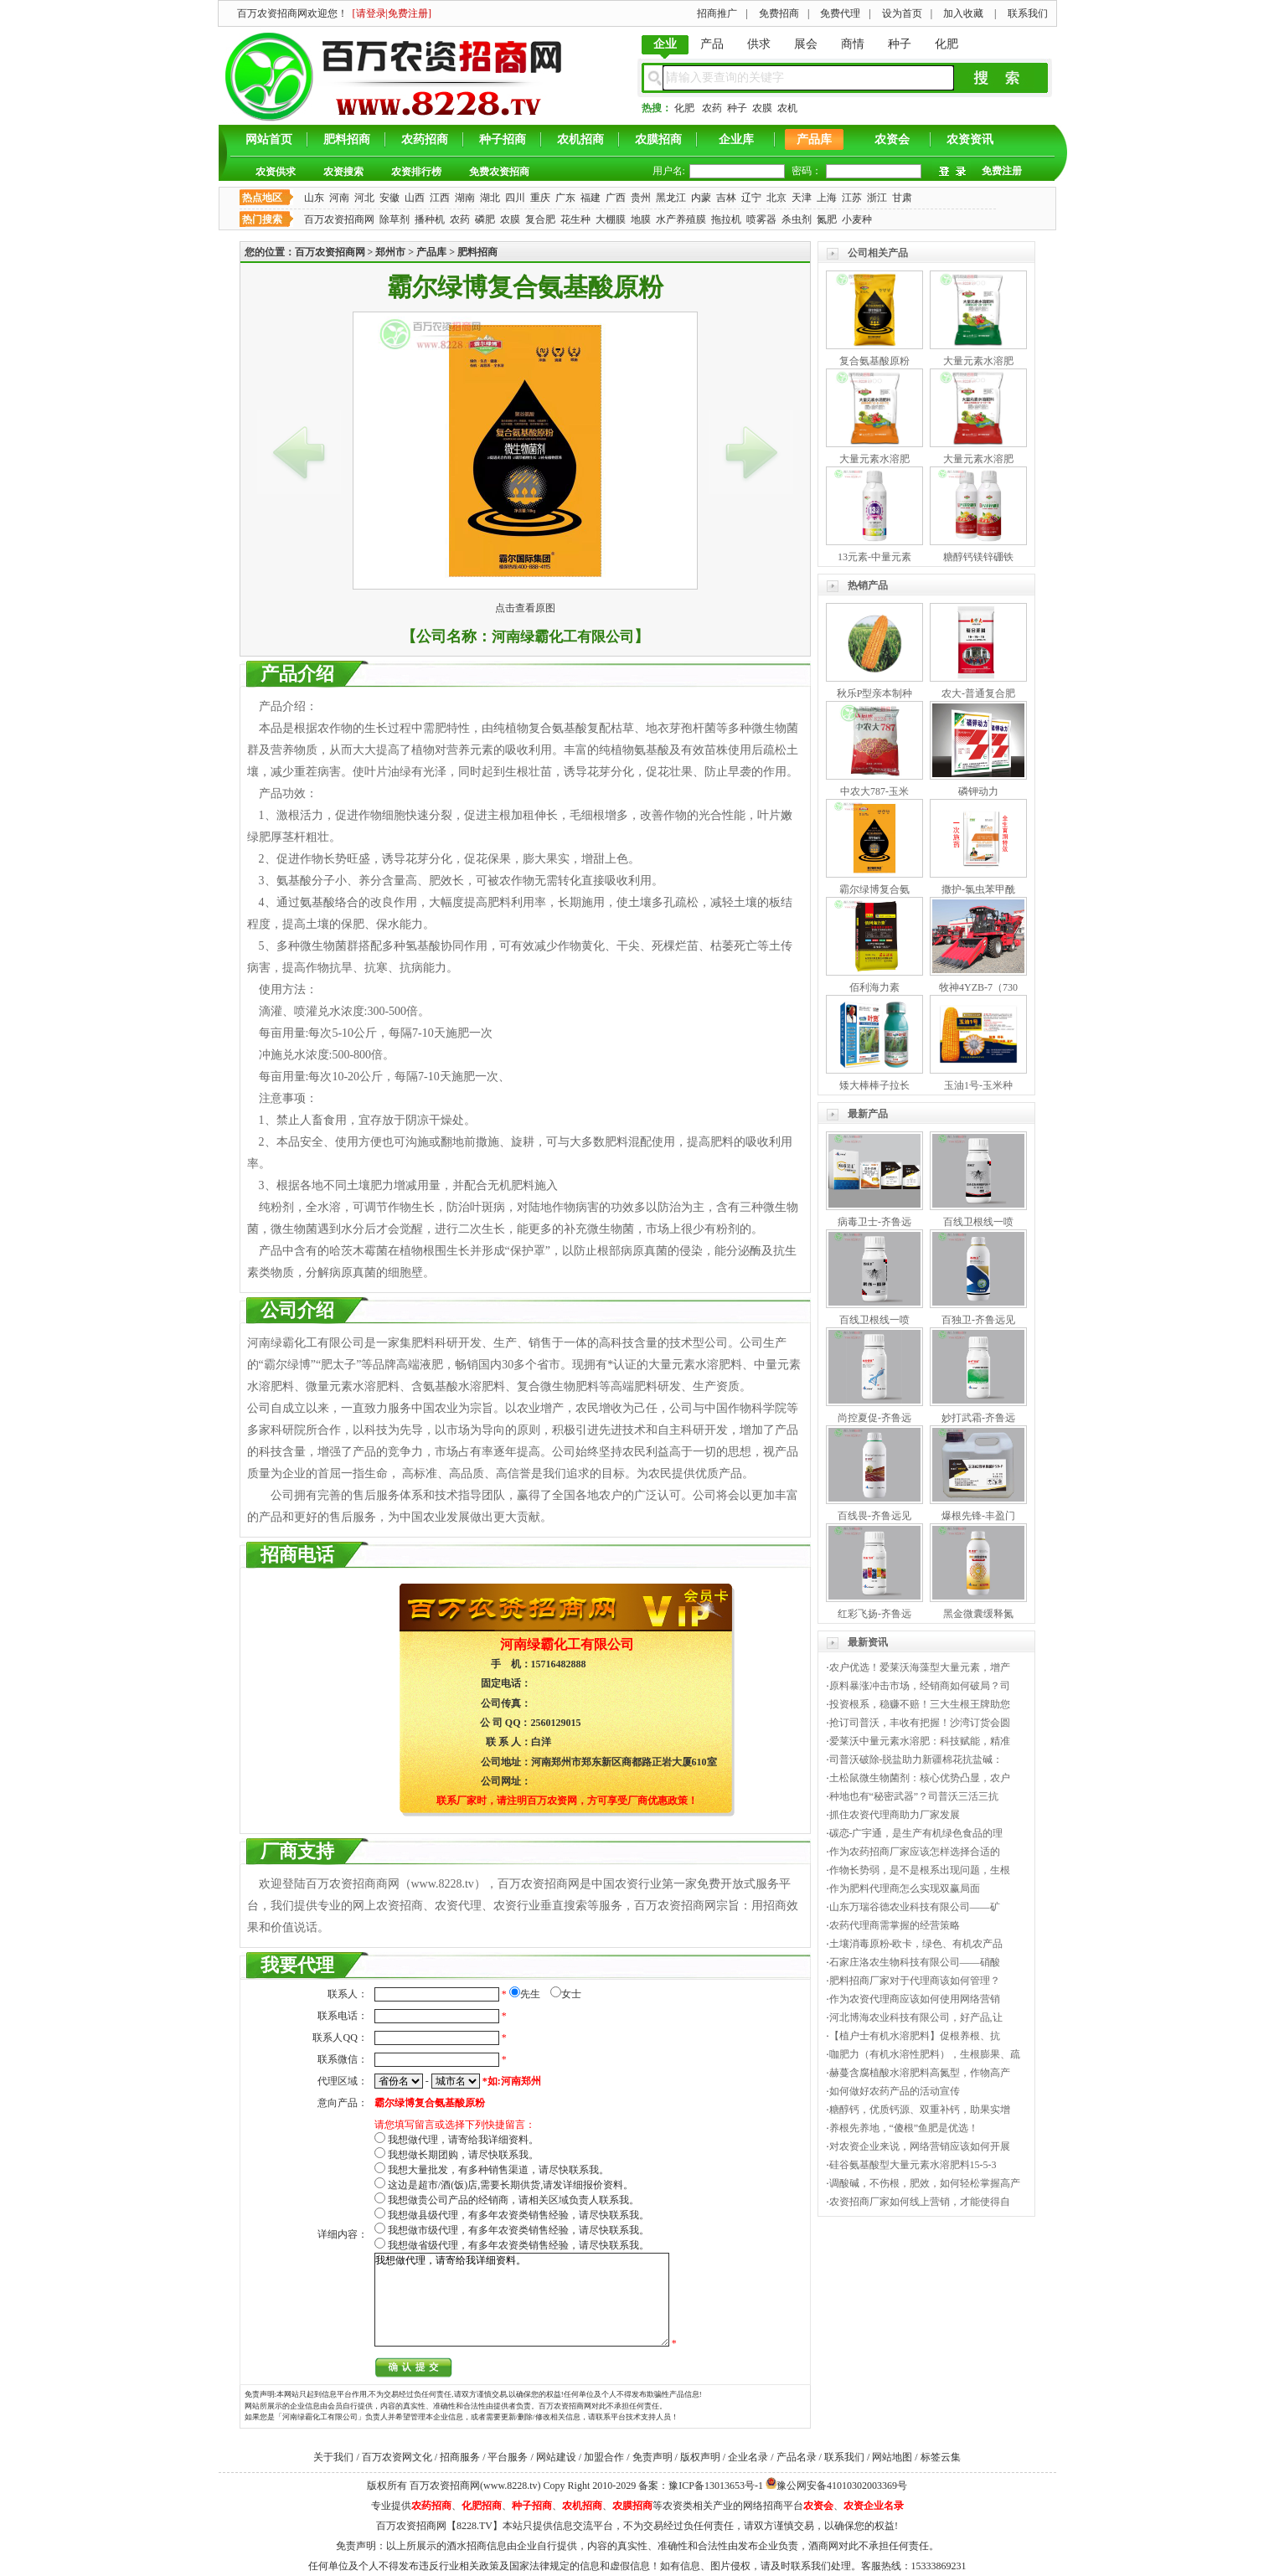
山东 (314, 198)
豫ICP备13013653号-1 (715, 2485)
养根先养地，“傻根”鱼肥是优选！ (904, 2128)
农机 (787, 108)
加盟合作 (604, 2457)
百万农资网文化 (397, 2457)
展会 (806, 44)
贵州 (641, 198)
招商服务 (460, 2457)
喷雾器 (761, 219)
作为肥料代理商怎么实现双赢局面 (904, 1888)
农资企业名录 (873, 2506)
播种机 (430, 219)
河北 (364, 198)
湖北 (490, 198)
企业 (665, 44)
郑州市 (390, 252)
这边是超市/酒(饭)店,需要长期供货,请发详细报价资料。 (510, 2185)
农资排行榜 (416, 172)
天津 (802, 198)
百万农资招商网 (339, 219)
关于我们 (333, 2457)
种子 (899, 44)
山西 (415, 198)
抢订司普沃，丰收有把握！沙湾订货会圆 (919, 1722)
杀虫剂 (796, 219)
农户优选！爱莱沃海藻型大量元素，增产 (919, 1667)
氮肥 (827, 219)
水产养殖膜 (681, 219)
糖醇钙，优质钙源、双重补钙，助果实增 (919, 2109)
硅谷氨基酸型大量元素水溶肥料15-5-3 (913, 2165)
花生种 (575, 219)
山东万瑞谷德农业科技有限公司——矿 (914, 1907)
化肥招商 (482, 2506)
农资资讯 (969, 139)
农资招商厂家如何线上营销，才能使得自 (919, 2202)
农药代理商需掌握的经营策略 (894, 1925)
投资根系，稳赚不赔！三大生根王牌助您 (919, 1704)
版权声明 (700, 2457)
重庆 (540, 198)
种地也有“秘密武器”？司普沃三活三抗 (914, 1796)
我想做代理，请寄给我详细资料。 (463, 2140)
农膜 (762, 108)
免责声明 (652, 2457)
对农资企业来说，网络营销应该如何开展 (919, 2146)
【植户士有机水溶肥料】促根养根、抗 (914, 2036)
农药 (712, 108)
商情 (852, 44)
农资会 (892, 139)
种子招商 (502, 139)
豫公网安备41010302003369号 (841, 2485)
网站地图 (892, 2457)
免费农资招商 (499, 172)
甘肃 (902, 198)
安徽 (389, 198)
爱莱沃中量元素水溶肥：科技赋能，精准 (919, 1741)
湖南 (465, 198)
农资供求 (275, 172)
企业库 (736, 139)
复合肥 (540, 219)
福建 (590, 198)
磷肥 (485, 219)
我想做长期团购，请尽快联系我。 (463, 2155)
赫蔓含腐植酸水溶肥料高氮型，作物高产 (919, 2073)
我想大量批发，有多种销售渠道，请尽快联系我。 (498, 2170)
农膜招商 (658, 139)
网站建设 (556, 2457)
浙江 (877, 198)
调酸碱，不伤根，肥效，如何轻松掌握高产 (924, 2183)
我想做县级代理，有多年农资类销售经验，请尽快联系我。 (518, 2215)
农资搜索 (343, 172)
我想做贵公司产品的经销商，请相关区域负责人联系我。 (513, 2200)
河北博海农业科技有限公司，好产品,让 (916, 2017)
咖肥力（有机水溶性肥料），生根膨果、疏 (924, 2054)
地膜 (641, 219)
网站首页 (268, 139)
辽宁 (751, 198)
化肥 (946, 44)
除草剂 (394, 219)
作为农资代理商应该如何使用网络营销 (914, 1999)
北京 (776, 198)
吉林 (726, 198)
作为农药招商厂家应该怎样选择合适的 (914, 1851)
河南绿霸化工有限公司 (563, 637)
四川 (515, 198)
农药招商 (424, 139)
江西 (440, 198)
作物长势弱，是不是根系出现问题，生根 (919, 1870)
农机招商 (580, 139)
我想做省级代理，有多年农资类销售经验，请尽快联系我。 (518, 2245)
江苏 (852, 198)
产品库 (814, 139)
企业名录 (748, 2457)
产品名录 (796, 2457)
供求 (759, 44)
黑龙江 (671, 198)
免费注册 (1002, 171)
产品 (712, 44)
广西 (616, 198)
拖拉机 (726, 219)
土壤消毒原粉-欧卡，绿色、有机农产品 (916, 1944)
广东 (565, 198)
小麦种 (857, 219)
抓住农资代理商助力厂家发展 (894, 1815)
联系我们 (844, 2457)
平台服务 (507, 2457)
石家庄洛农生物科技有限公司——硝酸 (914, 1962)
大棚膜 (611, 219)
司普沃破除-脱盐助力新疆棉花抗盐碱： (916, 1759)
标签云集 (941, 2457)
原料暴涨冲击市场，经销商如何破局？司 (919, 1686)
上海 (827, 198)
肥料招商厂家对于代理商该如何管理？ (914, 1980)
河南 (339, 198)
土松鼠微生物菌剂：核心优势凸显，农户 (919, 1778)
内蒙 (701, 198)
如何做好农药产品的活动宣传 (894, 2091)
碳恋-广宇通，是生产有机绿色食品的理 (916, 1833)
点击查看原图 (525, 608)
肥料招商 (346, 139)
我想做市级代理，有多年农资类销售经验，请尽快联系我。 (518, 2230)
